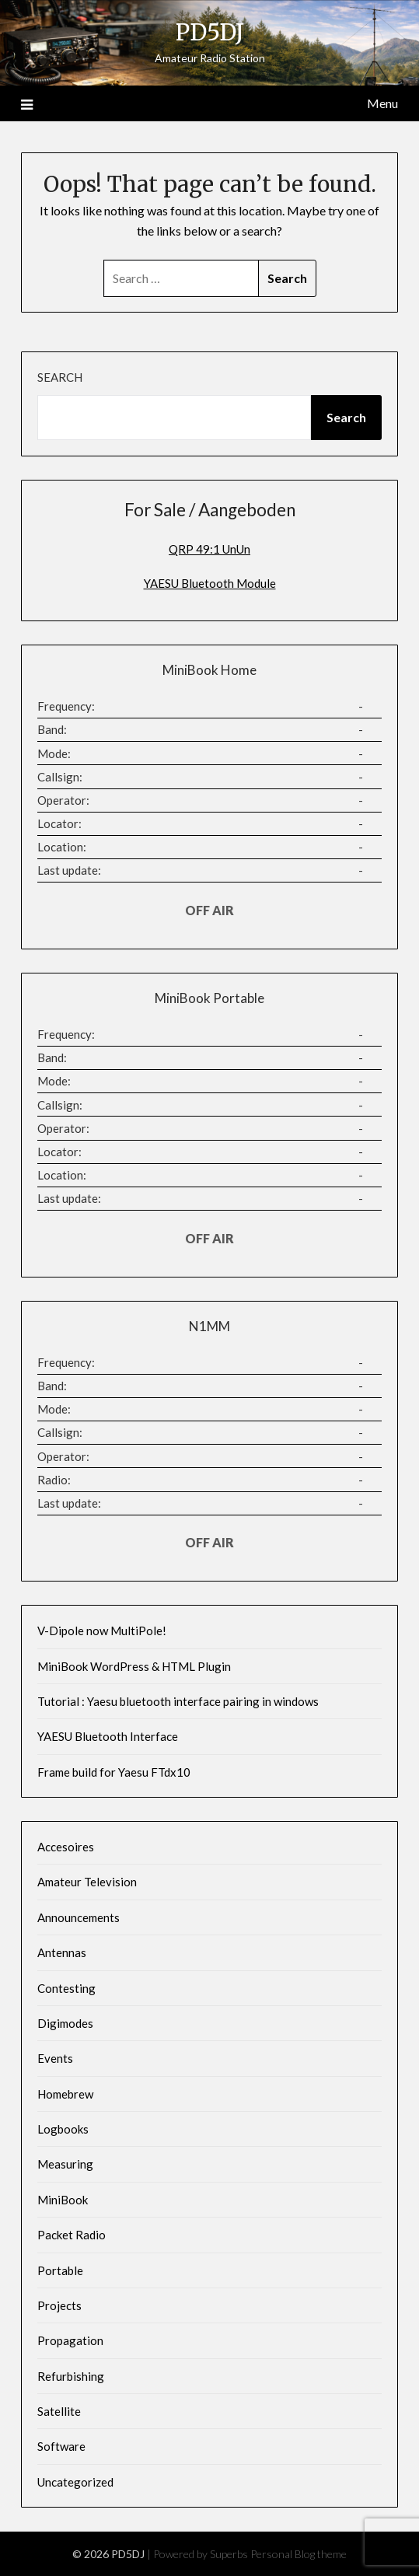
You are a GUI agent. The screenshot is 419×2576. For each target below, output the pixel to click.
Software (61, 2446)
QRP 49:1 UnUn (209, 549)
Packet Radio (71, 2235)
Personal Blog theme (298, 2553)
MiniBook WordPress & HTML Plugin (134, 1666)
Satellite (59, 2411)
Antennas (61, 1952)
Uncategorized (75, 2482)
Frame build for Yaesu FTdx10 (113, 1772)
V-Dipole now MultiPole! (101, 1631)
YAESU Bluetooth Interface (107, 1736)
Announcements (78, 1917)
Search (59, 377)
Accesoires (65, 1847)
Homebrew (65, 2094)
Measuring (65, 2164)
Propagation (70, 2340)
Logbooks (63, 2129)
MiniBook (62, 2200)
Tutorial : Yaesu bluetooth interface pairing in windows (178, 1701)
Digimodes (65, 2023)
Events (55, 2058)
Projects (59, 2305)
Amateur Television (87, 1882)
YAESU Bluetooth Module (210, 583)
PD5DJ (210, 32)
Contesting (66, 1988)
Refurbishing (70, 2376)
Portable (60, 2270)
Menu (382, 103)
